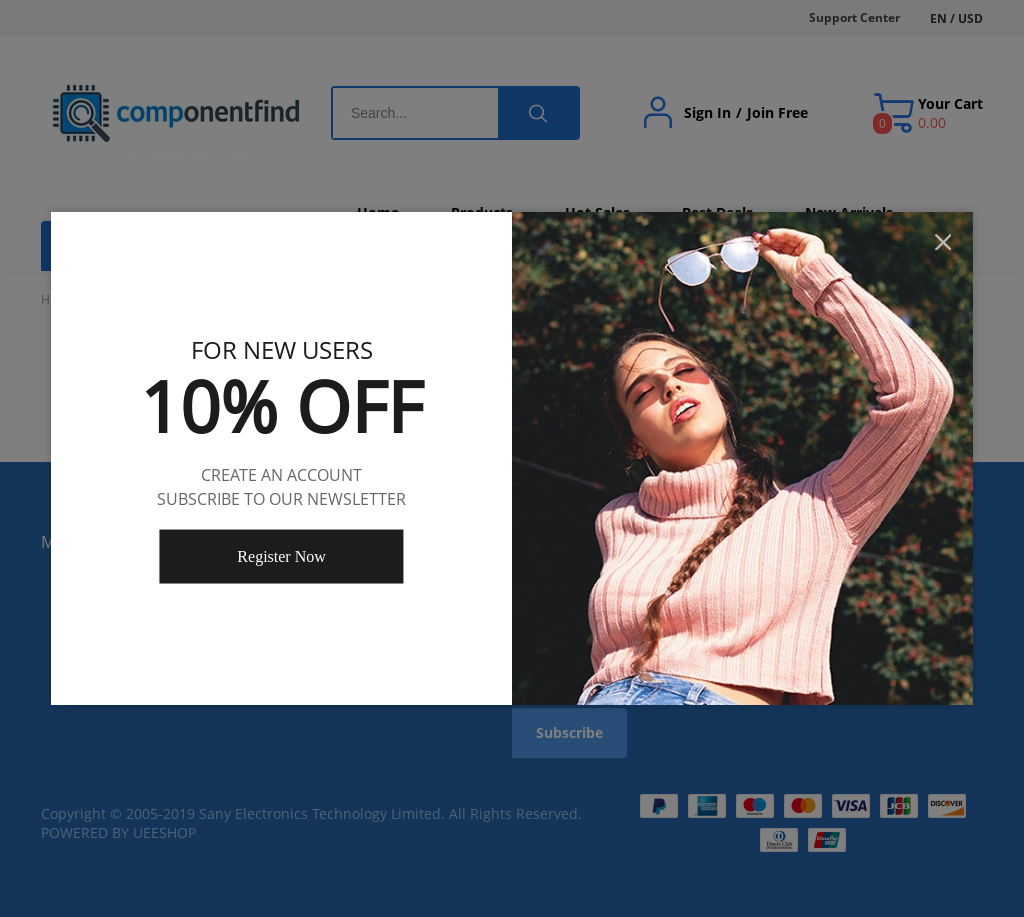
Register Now (281, 556)
